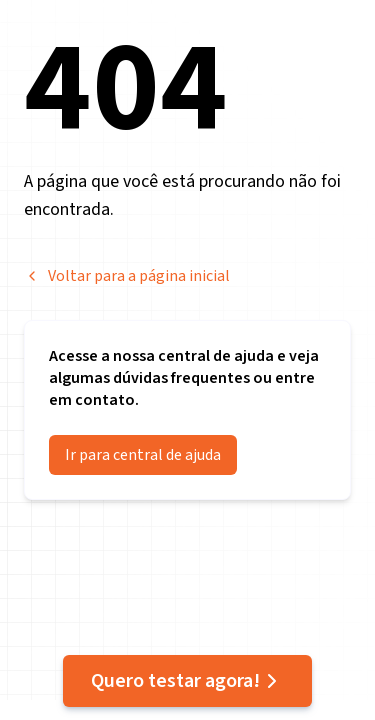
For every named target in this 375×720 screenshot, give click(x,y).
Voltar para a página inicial (127, 276)
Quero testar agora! (187, 681)
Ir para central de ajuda (143, 455)
